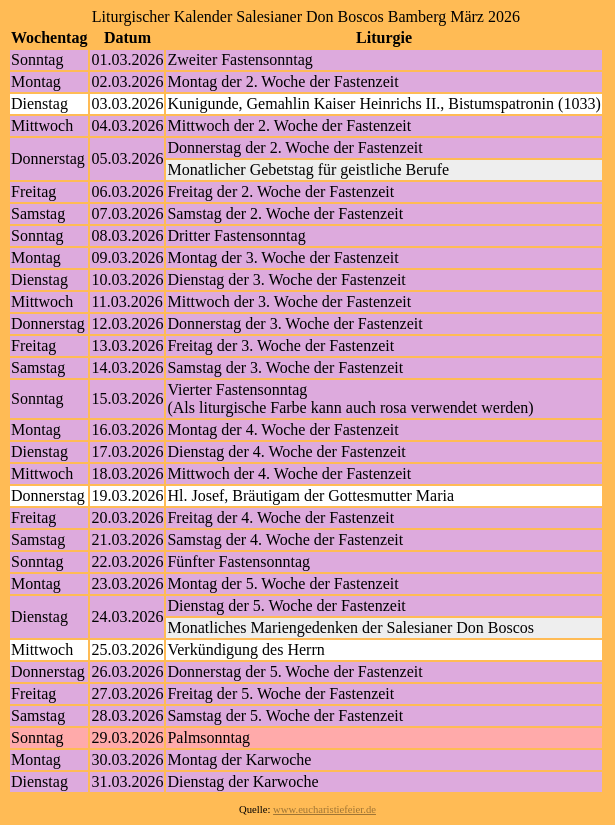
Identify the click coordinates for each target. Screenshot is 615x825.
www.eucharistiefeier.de (324, 809)
